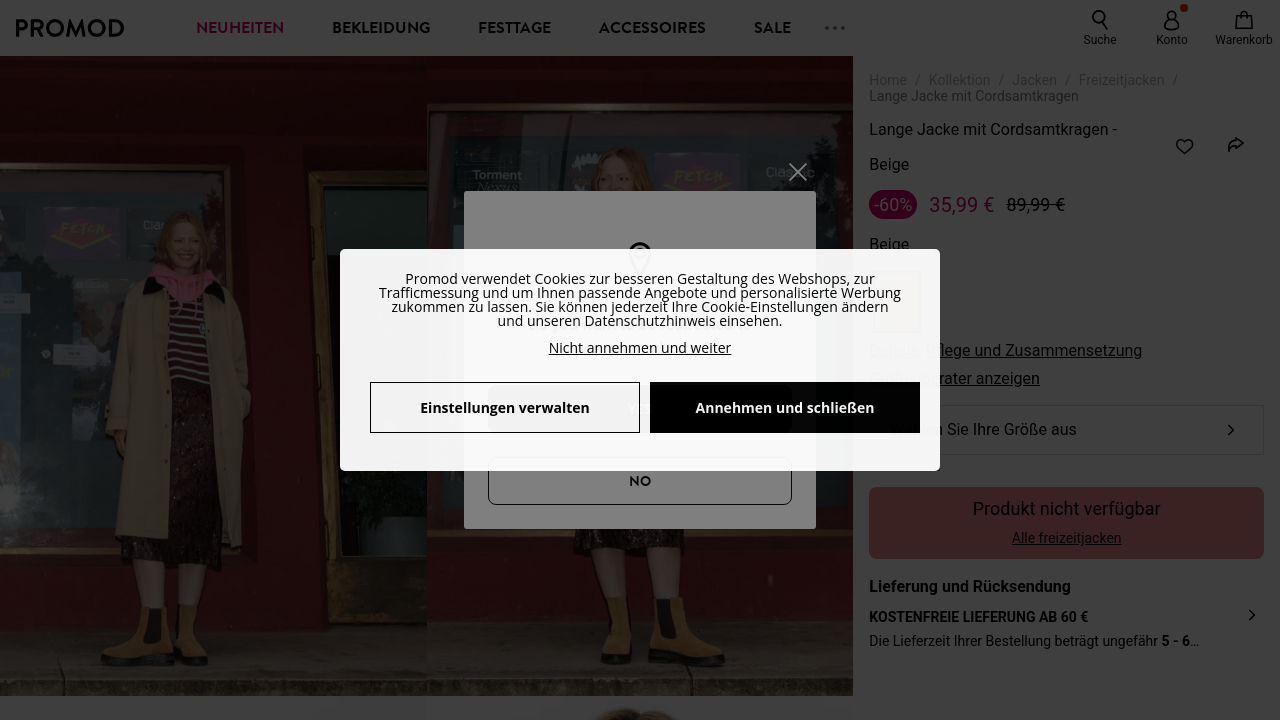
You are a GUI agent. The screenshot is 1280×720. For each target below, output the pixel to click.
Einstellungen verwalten (504, 407)
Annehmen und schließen (785, 407)
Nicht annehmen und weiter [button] (640, 347)
